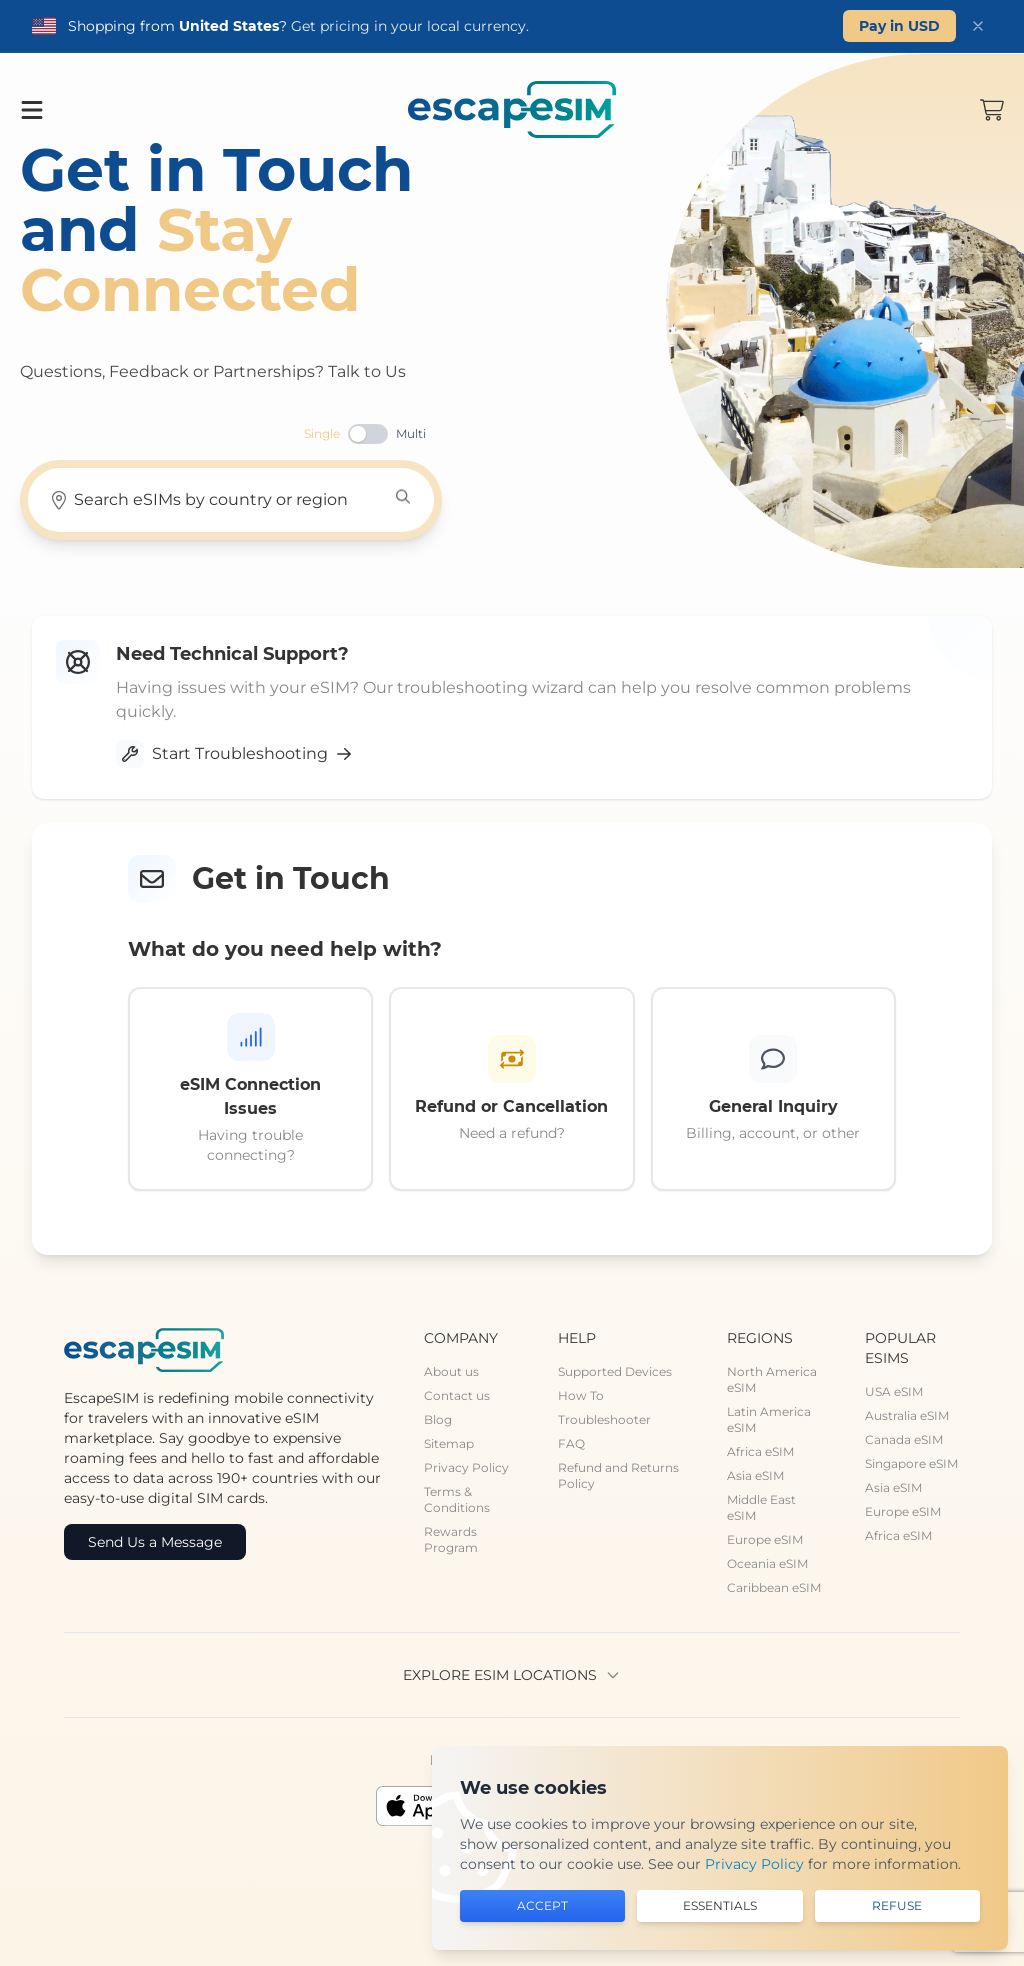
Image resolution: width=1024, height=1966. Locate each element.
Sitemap (449, 1443)
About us (451, 1371)
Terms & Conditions (457, 1499)
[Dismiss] (978, 26)
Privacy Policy (466, 1467)
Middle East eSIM (761, 1507)
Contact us (457, 1395)
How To (581, 1395)
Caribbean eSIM (774, 1587)
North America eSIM (772, 1379)
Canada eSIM (904, 1439)
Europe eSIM (765, 1539)
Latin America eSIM (769, 1419)
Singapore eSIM (911, 1463)
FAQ (571, 1443)
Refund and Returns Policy (618, 1475)
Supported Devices (615, 1371)
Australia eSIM (907, 1415)
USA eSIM (894, 1391)
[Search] (403, 497)
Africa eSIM (760, 1451)
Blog (438, 1419)
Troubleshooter (604, 1419)
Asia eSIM (755, 1475)
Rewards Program (451, 1539)
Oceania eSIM (767, 1563)
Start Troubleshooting (234, 754)
